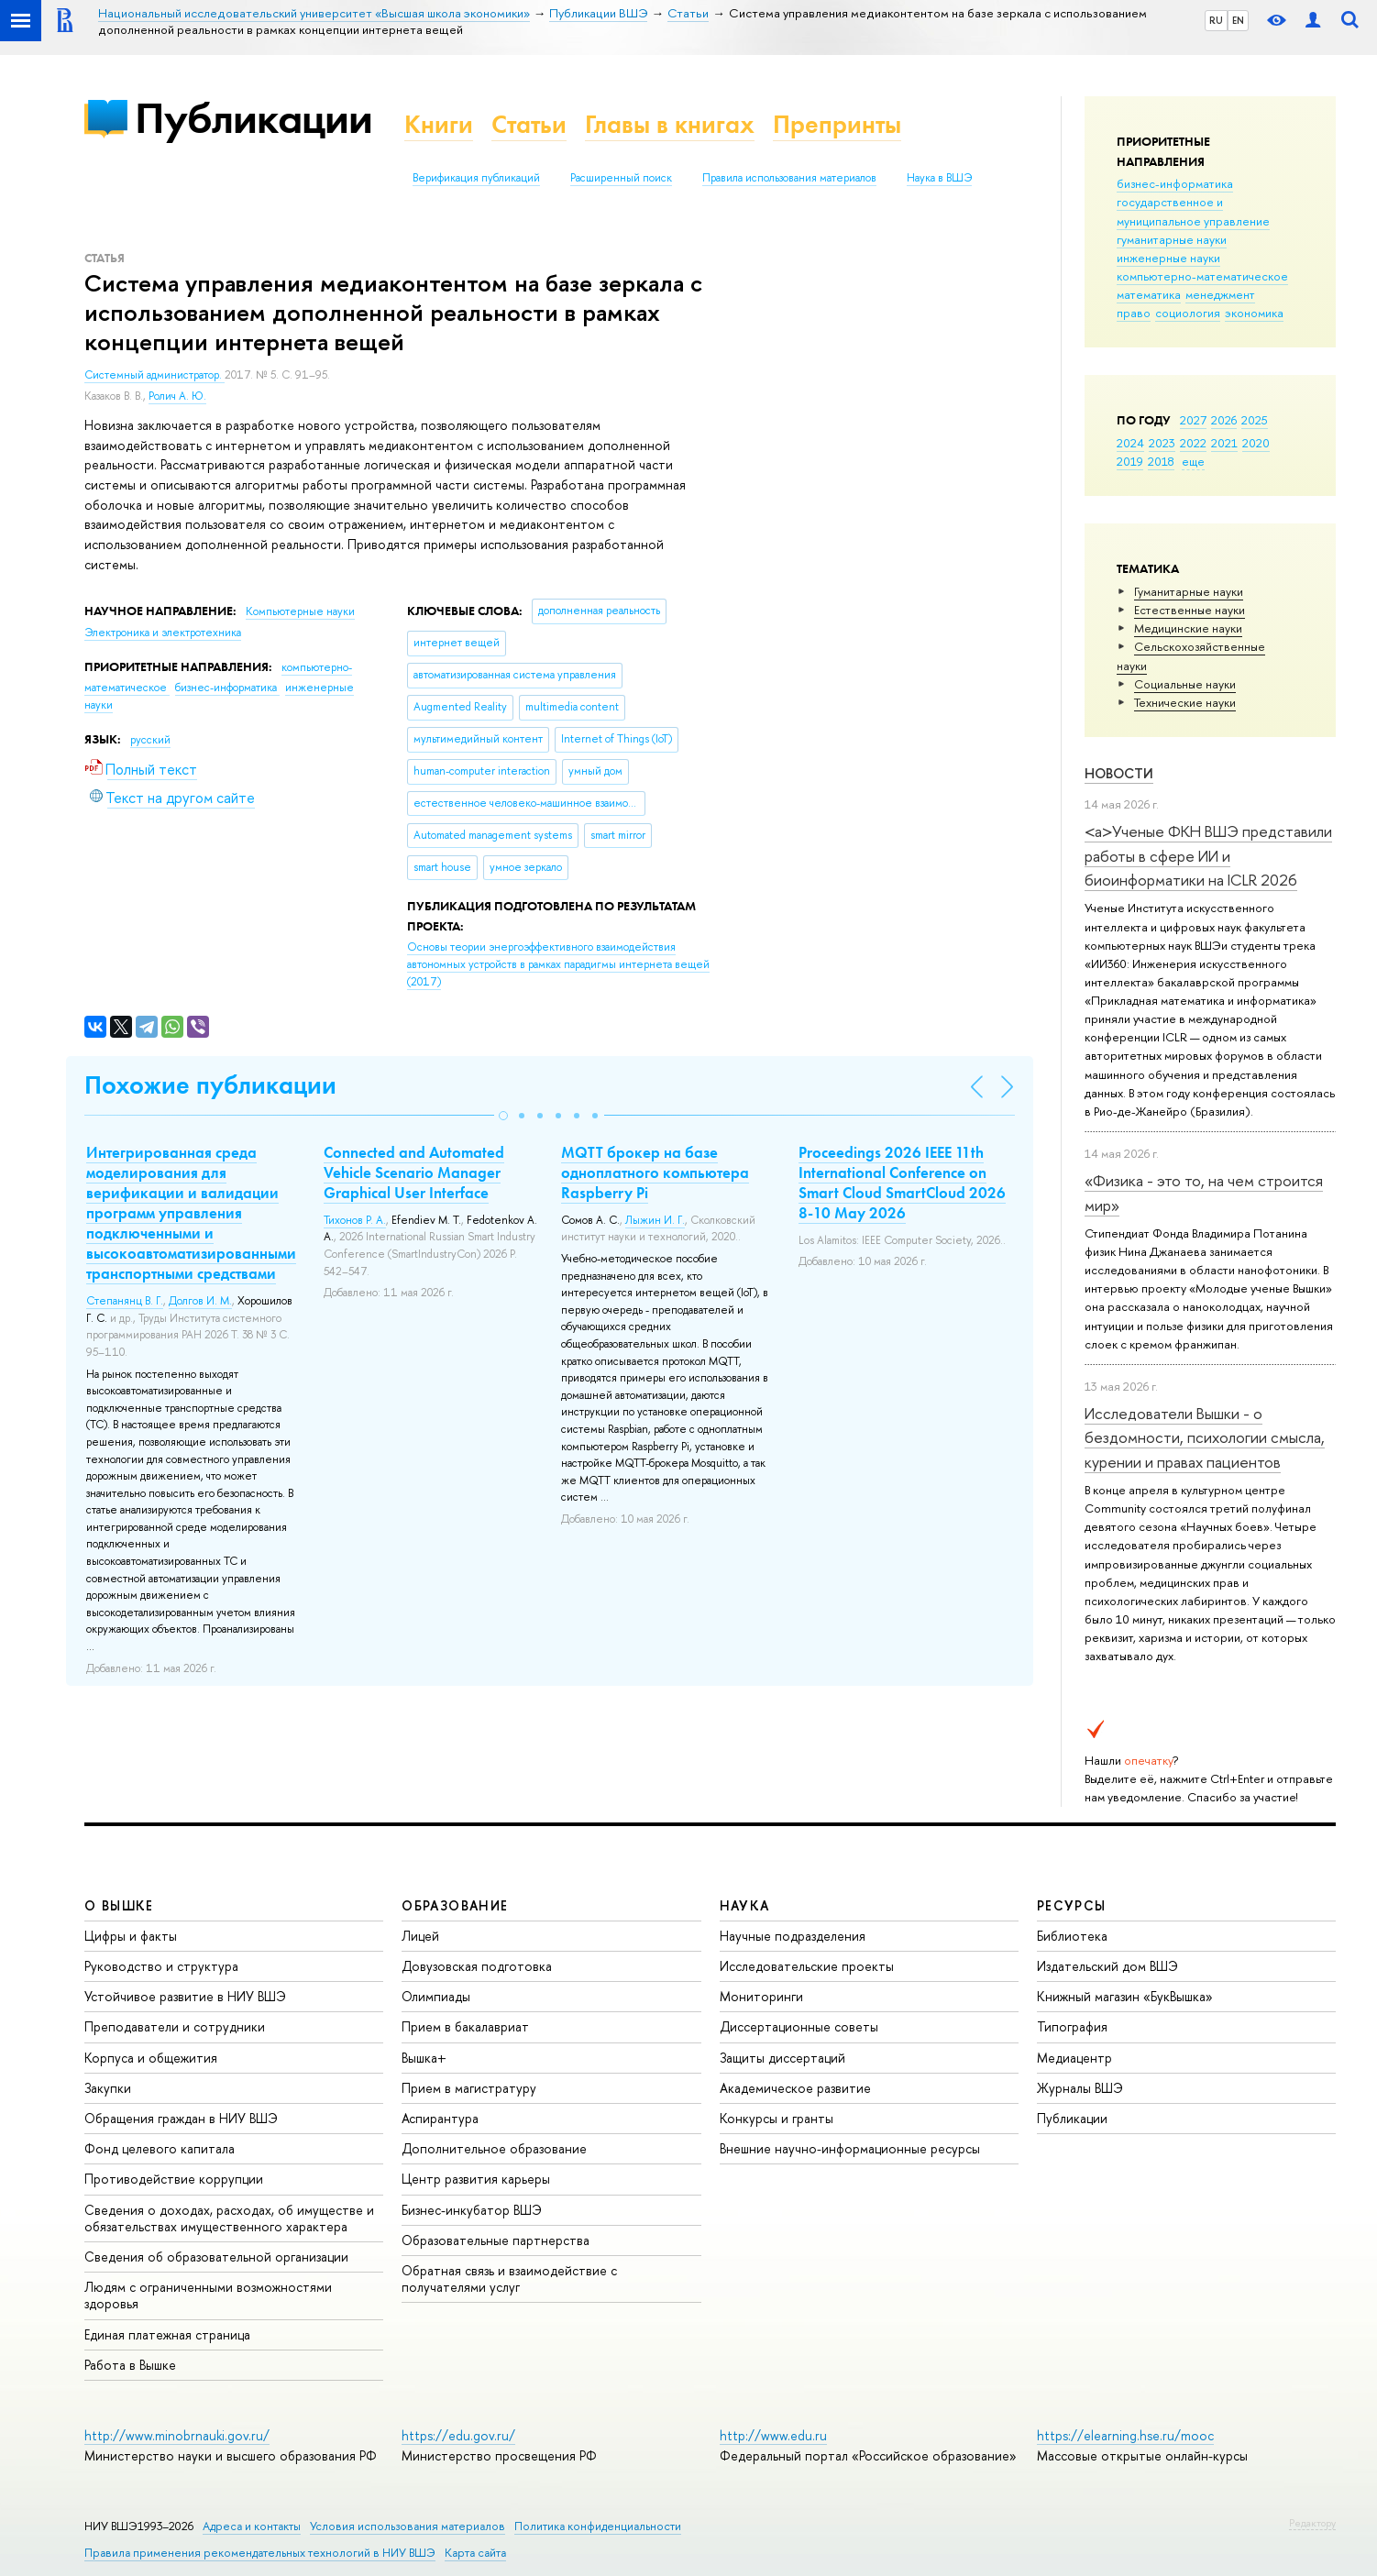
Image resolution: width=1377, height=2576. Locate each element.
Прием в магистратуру (469, 2088)
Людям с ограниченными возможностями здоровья (208, 2295)
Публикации (253, 118)
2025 (1254, 420)
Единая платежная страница (167, 2334)
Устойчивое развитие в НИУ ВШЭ (185, 1996)
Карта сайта (475, 2552)
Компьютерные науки (300, 611)
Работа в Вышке (130, 2364)
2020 (1256, 443)
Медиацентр (1074, 2057)
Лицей (420, 1935)
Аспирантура (440, 2118)
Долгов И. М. (200, 1301)
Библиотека (1072, 1935)
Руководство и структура (161, 1966)
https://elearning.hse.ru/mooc (1125, 2435)
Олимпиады (436, 1996)
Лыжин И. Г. (655, 1220)
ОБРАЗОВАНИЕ (455, 1905)
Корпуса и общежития (150, 2057)
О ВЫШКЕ (119, 1905)
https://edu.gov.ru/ (458, 2435)
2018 (1161, 461)
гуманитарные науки (1172, 239)
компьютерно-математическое (1202, 276)
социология (1187, 312)
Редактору (1312, 2522)
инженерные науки (1168, 257)
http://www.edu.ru (773, 2435)
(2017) (558, 964)
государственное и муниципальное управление (1193, 210)
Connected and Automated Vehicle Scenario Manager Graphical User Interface (414, 1172)
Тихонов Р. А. (355, 1220)
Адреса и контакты (252, 2526)
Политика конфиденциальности (597, 2526)
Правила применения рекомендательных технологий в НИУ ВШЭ (259, 2552)
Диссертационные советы (799, 2026)
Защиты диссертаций (782, 2057)
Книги (438, 124)
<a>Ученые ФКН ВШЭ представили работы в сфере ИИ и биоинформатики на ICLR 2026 (1208, 855)
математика (1149, 294)
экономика (1254, 312)
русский (150, 739)
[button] (503, 1115)
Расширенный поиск (621, 178)
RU (1216, 20)
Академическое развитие (795, 2088)
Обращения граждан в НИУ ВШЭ (181, 2118)
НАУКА (745, 1905)
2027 (1193, 420)
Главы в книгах (670, 124)
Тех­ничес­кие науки (1185, 702)
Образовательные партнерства (495, 2240)
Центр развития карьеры (476, 2178)
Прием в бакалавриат (465, 2026)
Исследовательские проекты (807, 1966)
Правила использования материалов (789, 178)
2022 (1193, 443)
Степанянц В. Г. (124, 1301)
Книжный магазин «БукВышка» (1125, 1996)
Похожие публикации (210, 1085)
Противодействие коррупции (173, 2178)
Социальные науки (1185, 684)
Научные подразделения (792, 1935)
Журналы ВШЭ (1080, 2088)
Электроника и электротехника (162, 632)
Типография (1072, 2026)
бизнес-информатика (1175, 183)
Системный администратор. (154, 375)
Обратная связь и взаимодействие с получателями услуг (509, 2278)
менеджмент (1220, 294)
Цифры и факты (130, 1935)
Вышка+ (424, 2057)
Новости (1119, 773)
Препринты (837, 124)
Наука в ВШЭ (939, 178)
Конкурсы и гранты (776, 2118)
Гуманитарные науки (1188, 591)
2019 (1130, 461)
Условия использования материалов (407, 2526)
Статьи (529, 124)
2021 (1224, 443)
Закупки (107, 2088)
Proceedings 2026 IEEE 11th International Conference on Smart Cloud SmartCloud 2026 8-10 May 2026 (902, 1182)
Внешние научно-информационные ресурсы (850, 2148)
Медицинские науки (1188, 628)
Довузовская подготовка (477, 1966)
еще (1193, 461)
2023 (1162, 443)
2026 (1224, 420)
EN (1238, 20)
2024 (1130, 443)
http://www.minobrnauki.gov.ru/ (177, 2435)
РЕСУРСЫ (1072, 1905)
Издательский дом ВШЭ (1107, 1966)
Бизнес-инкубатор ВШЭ (472, 2209)
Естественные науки (1189, 609)
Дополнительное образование (494, 2148)
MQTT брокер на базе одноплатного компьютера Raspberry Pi (655, 1172)
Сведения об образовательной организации (216, 2256)
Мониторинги (761, 1996)
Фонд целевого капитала (159, 2148)
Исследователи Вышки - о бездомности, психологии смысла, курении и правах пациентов (1205, 1437)
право (1134, 312)
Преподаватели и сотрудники (174, 2026)
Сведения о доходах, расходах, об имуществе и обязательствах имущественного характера (229, 2218)
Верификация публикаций (476, 178)
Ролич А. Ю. (177, 396)
